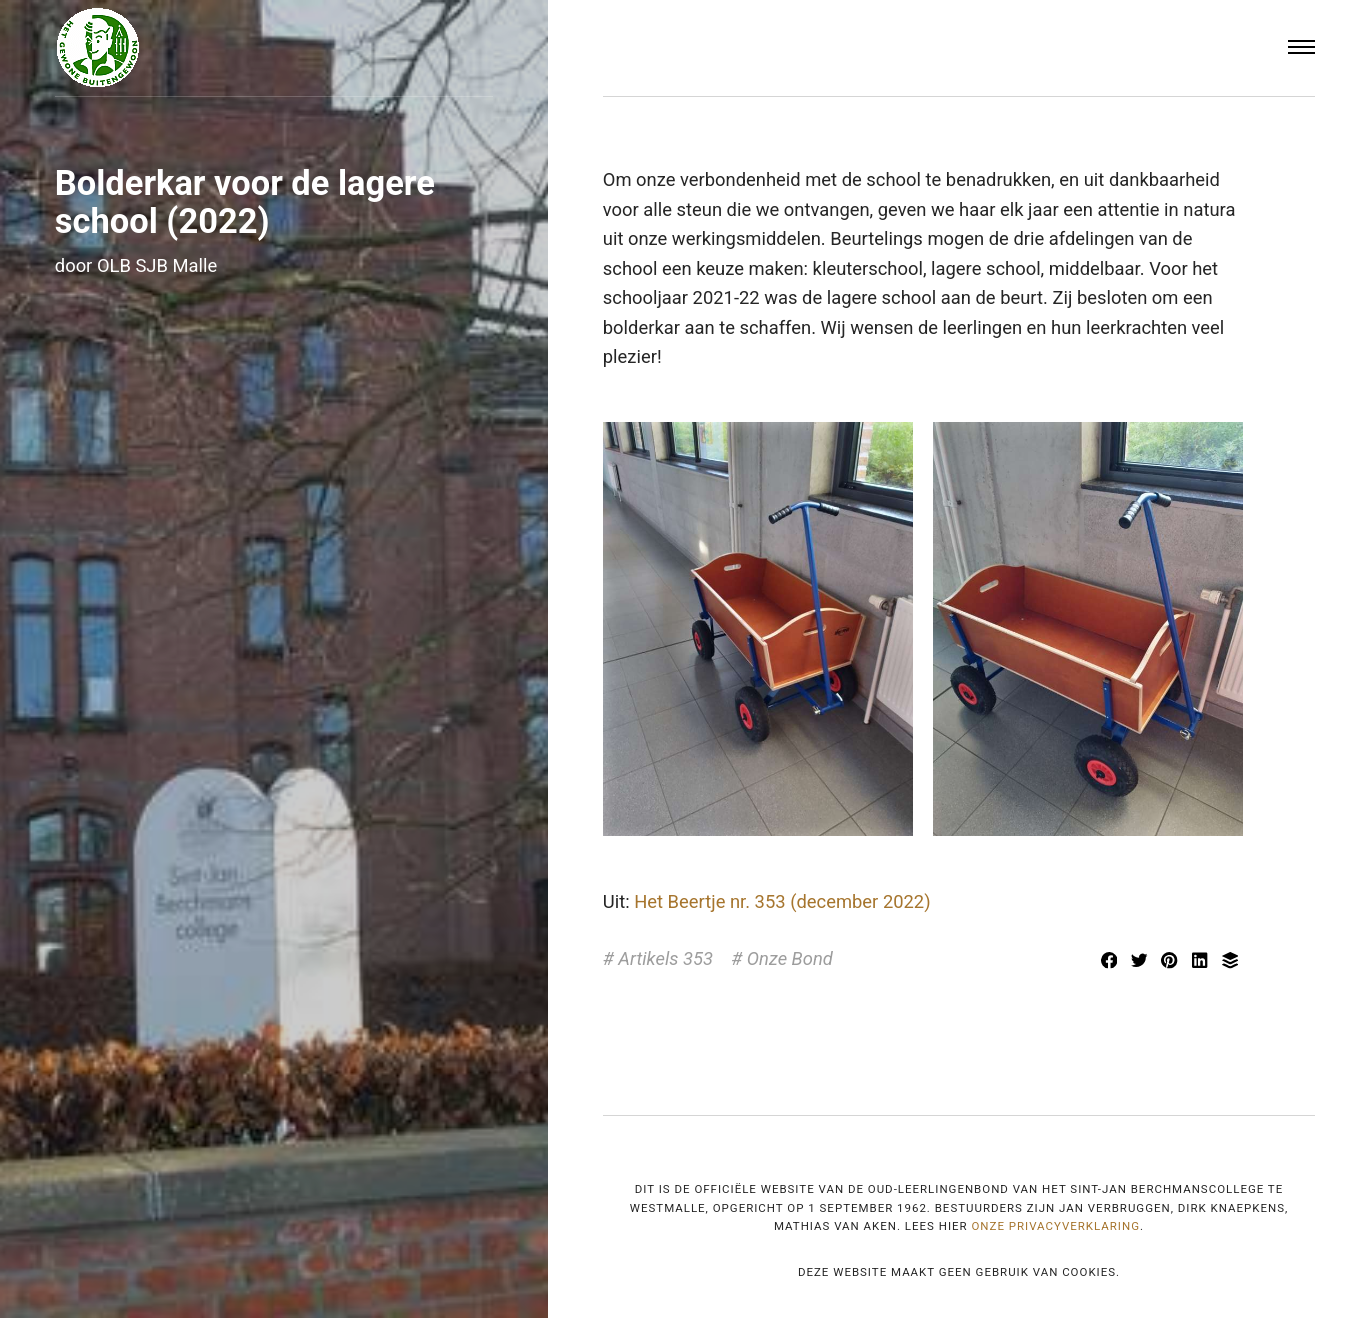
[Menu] (1302, 48)
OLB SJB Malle (157, 265)
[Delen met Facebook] (1111, 962)
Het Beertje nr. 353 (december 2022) (782, 901)
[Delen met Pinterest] (1172, 962)
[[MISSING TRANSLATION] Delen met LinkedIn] (1202, 962)
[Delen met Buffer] (1230, 962)
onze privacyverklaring (1055, 1226)
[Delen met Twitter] (1141, 962)
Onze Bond (790, 958)
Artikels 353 (665, 958)
